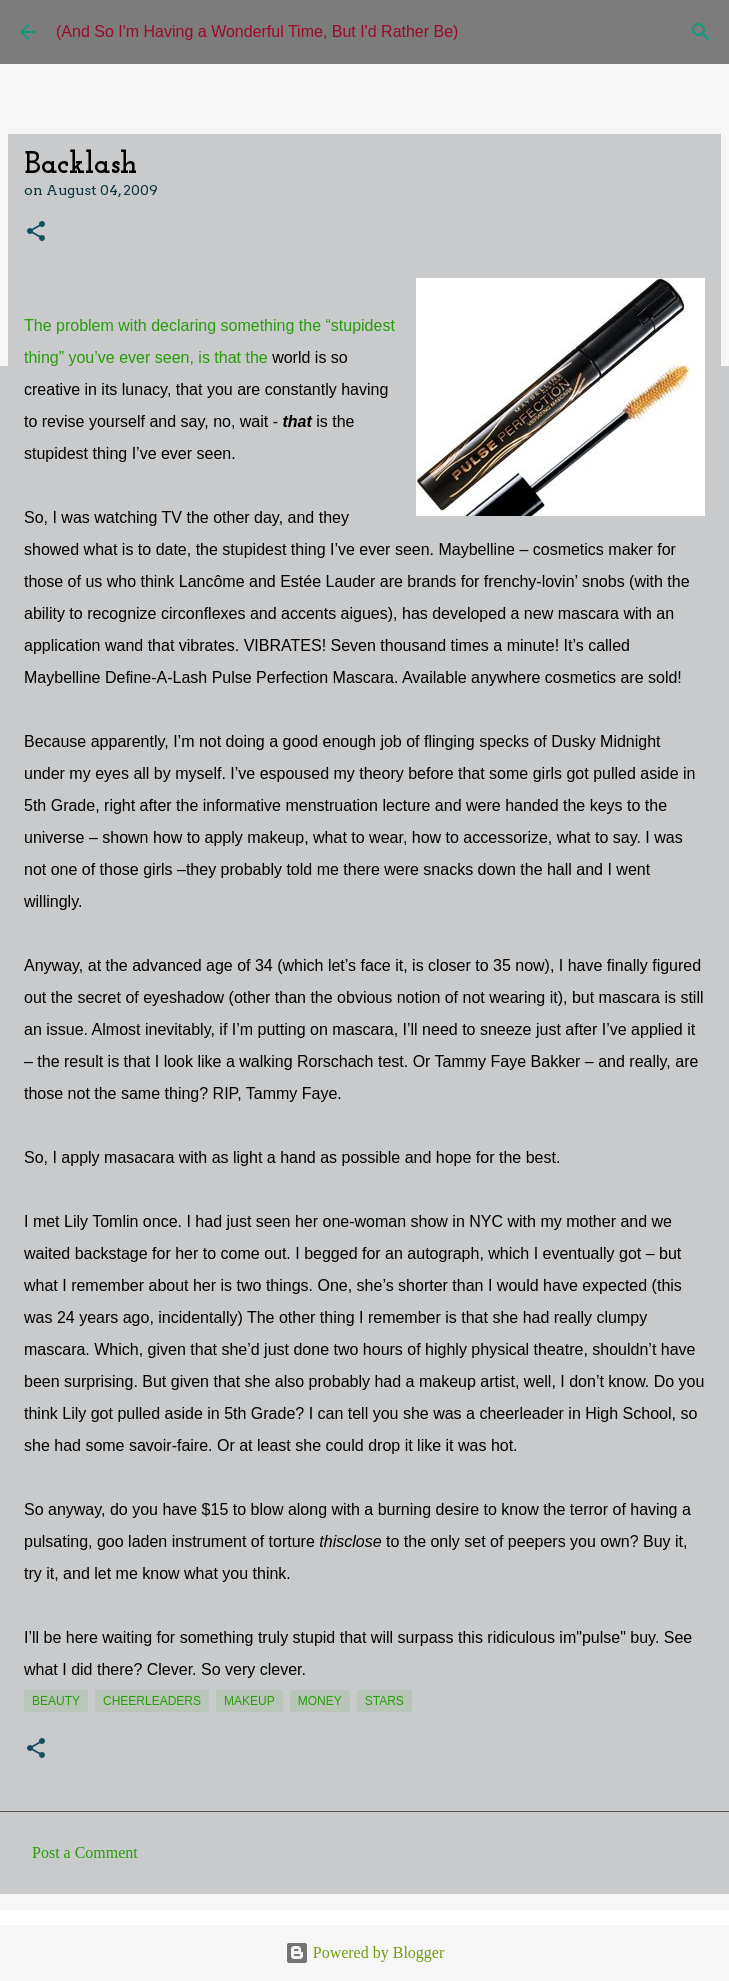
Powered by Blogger (365, 1952)
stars (384, 1701)
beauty (56, 1701)
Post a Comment (85, 1852)
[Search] (701, 32)
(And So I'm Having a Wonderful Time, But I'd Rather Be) (257, 31)
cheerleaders (152, 1701)
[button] (36, 232)
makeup (249, 1701)
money (320, 1701)
